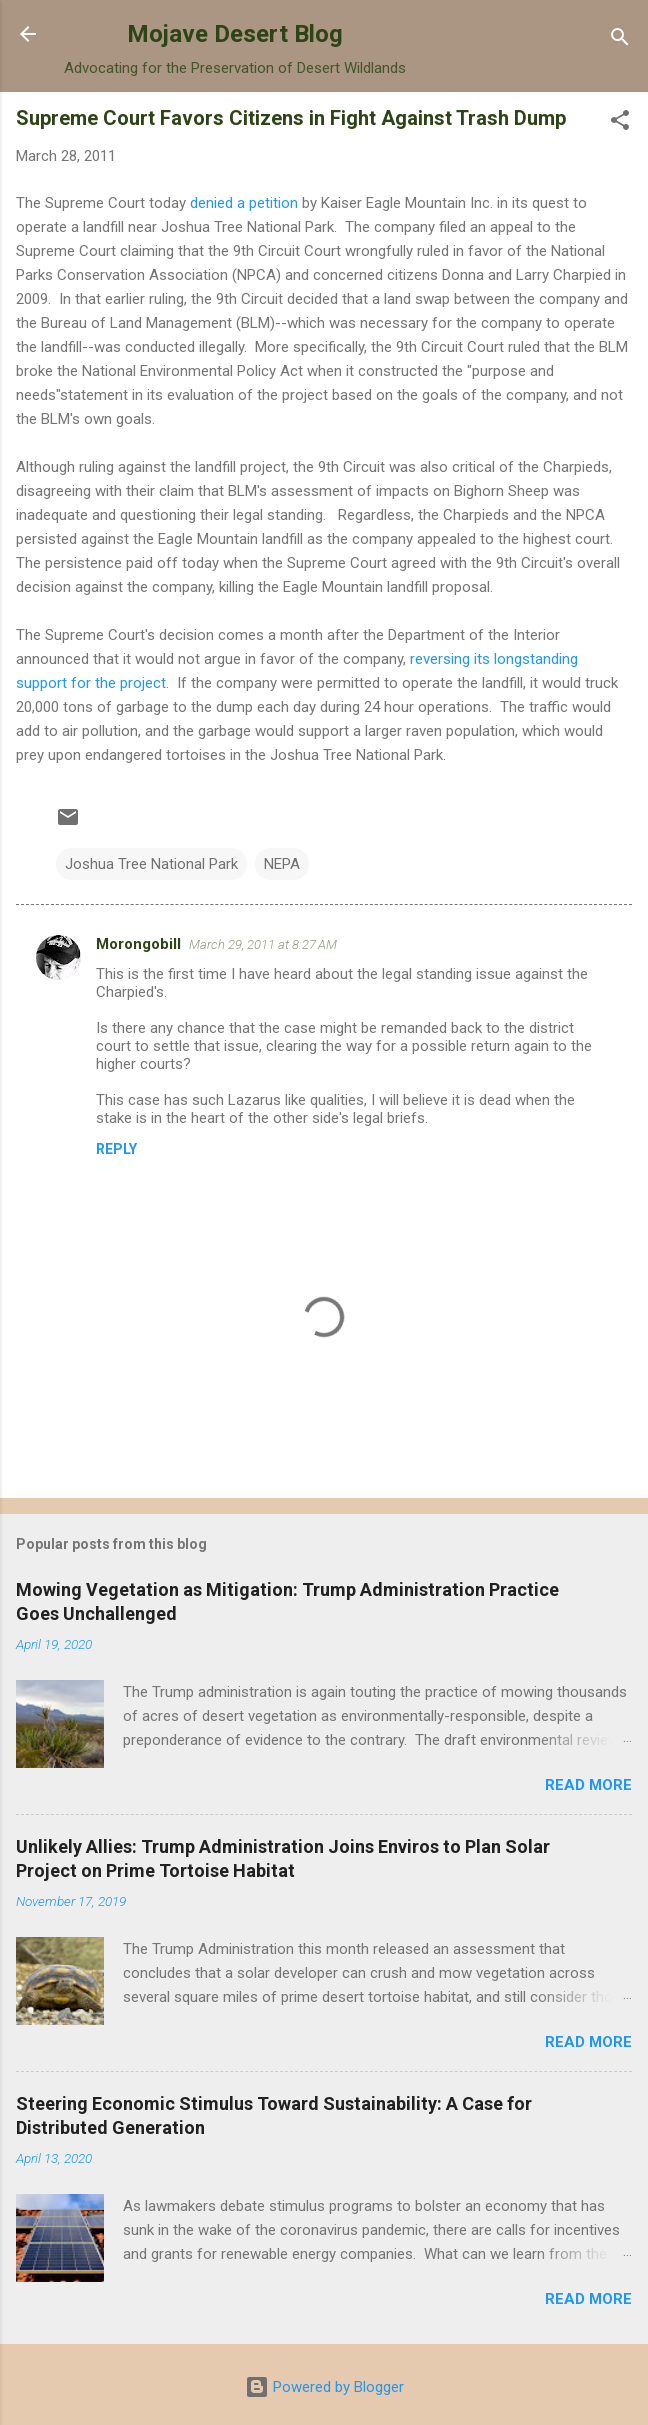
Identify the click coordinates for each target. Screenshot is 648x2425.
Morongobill (138, 944)
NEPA (282, 864)
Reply (116, 1149)
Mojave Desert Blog (235, 34)
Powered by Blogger (324, 2387)
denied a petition (244, 203)
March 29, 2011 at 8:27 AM (263, 944)
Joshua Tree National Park (151, 864)
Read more (588, 1785)
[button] (620, 123)
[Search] (620, 40)
